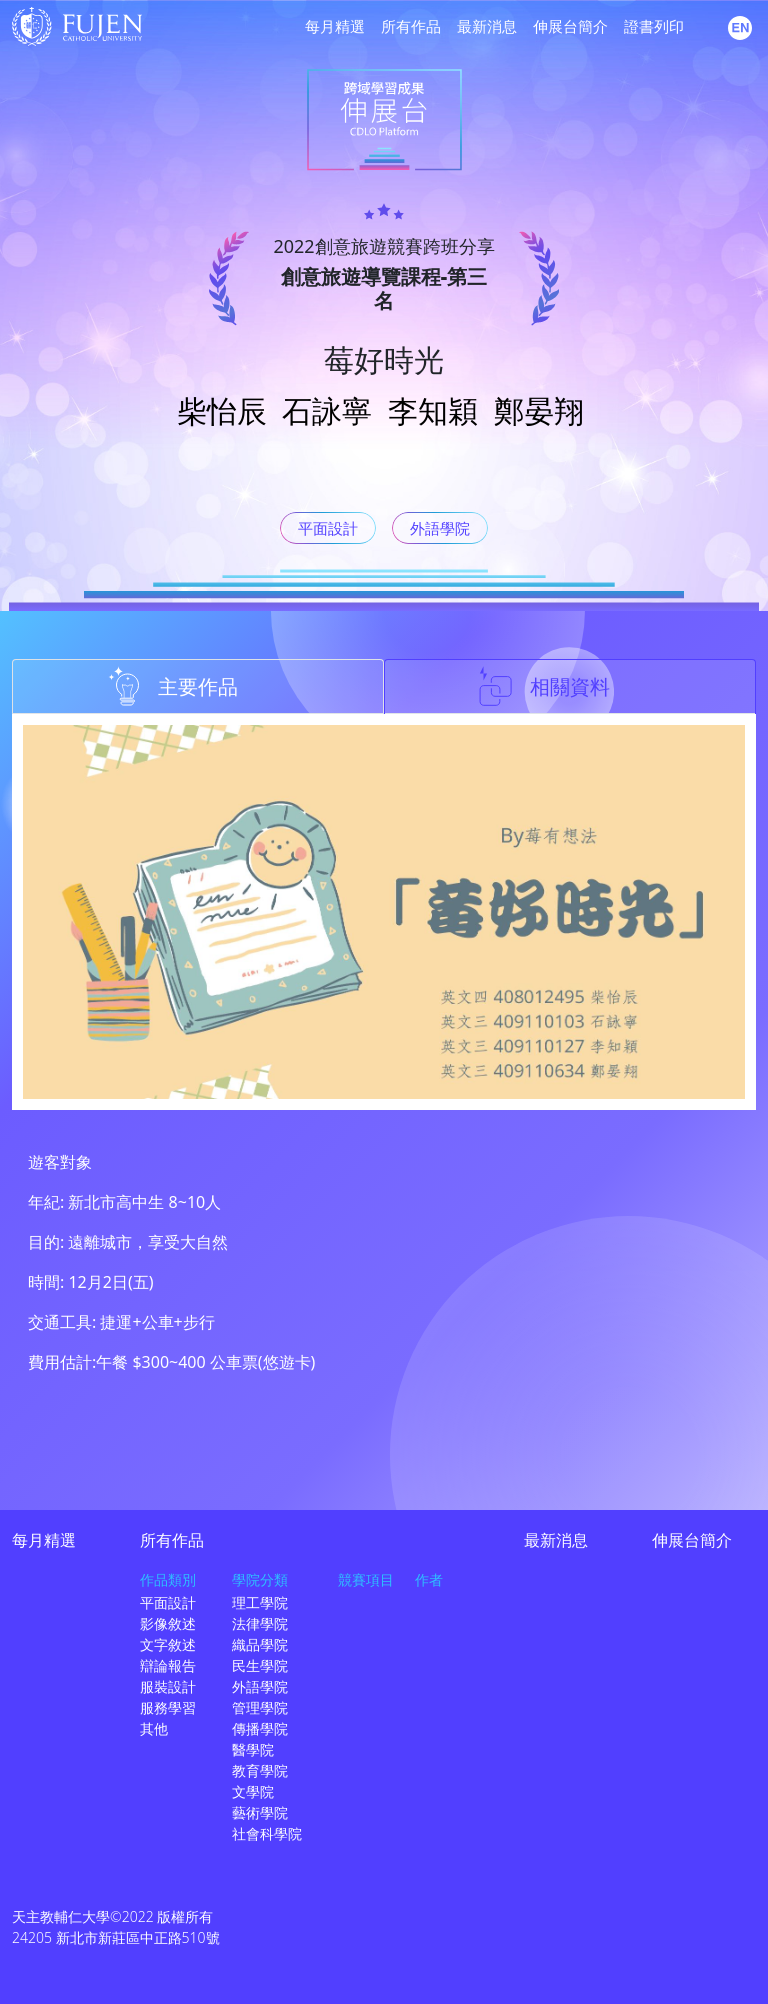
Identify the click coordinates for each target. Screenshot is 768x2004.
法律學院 (260, 1623)
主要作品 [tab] (172, 686)
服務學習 (168, 1707)
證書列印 (654, 26)
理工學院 (260, 1602)
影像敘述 (168, 1623)
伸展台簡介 (570, 26)
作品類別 (168, 1579)
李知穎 (433, 410)
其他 (154, 1728)
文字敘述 (168, 1644)
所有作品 (411, 26)
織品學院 (260, 1644)
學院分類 (260, 1579)
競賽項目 (366, 1579)
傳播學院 (260, 1728)
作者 (429, 1579)
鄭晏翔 (539, 410)
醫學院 (253, 1749)
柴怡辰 (222, 410)
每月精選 (335, 26)
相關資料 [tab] (544, 686)
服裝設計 (168, 1686)
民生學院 (260, 1665)
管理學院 (260, 1707)
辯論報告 (168, 1665)
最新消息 (487, 26)
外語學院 (440, 528)
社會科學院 (267, 1833)
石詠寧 (327, 410)
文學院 (253, 1791)
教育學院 (260, 1770)
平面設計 (328, 528)
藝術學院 (260, 1812)
